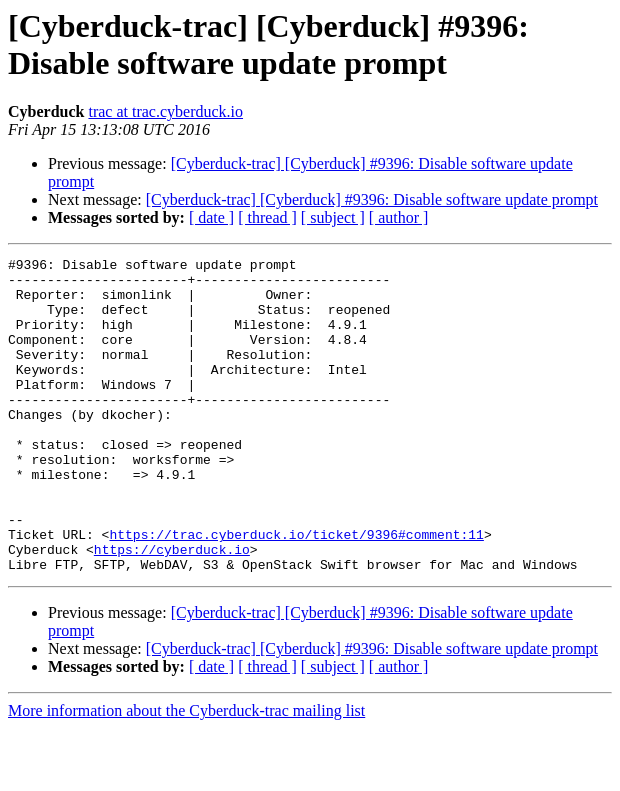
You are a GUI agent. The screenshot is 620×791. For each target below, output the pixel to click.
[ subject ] (333, 217)
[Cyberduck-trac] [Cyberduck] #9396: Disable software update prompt (372, 199)
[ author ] (399, 217)
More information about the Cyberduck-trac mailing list (186, 773)
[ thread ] (267, 217)
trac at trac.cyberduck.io (165, 111)
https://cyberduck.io (172, 609)
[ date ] (211, 217)
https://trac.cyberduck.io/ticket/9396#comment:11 (296, 591)
